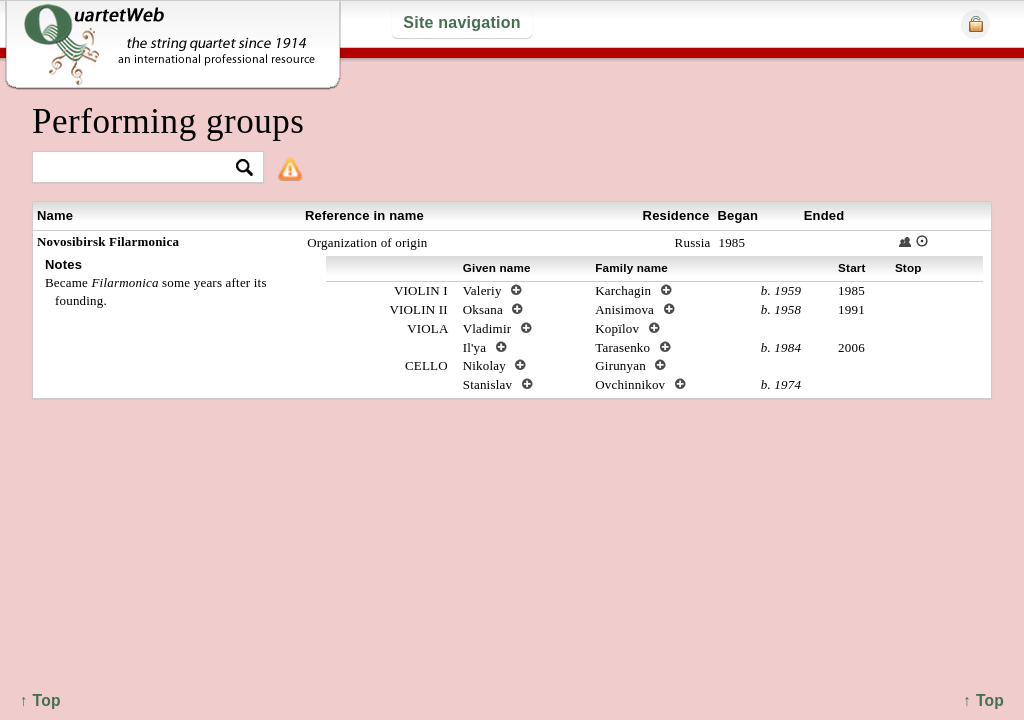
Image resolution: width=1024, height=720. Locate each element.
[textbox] (139, 168)
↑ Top (983, 700)
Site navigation (461, 22)
